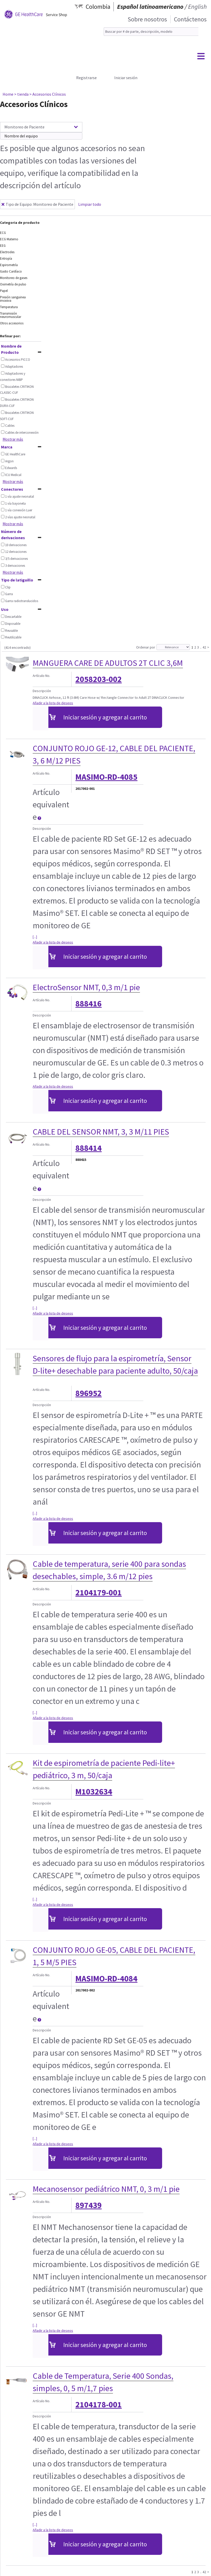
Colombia (98, 7)
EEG (3, 246)
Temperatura (9, 307)
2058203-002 (98, 679)
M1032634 (93, 1791)
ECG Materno (9, 239)
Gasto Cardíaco (11, 271)
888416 (88, 1003)
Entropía (6, 258)
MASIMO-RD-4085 (106, 777)
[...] (35, 936)
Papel (4, 291)
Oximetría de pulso (13, 284)
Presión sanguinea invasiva (13, 298)
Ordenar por (145, 647)
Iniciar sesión (125, 77)
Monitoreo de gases (13, 278)
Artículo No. (41, 675)
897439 (88, 2205)
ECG (3, 233)
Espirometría (9, 265)
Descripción (42, 690)
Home (8, 94)
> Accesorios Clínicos (47, 94)
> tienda (21, 94)
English (197, 7)
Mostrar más (13, 439)
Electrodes (7, 252)
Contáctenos (190, 19)
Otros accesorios (11, 323)
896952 (88, 1393)
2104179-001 (98, 1592)
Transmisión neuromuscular (10, 315)
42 (204, 647)
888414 (88, 1148)
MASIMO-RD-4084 (106, 1978)
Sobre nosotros (147, 19)
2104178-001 (98, 2404)
